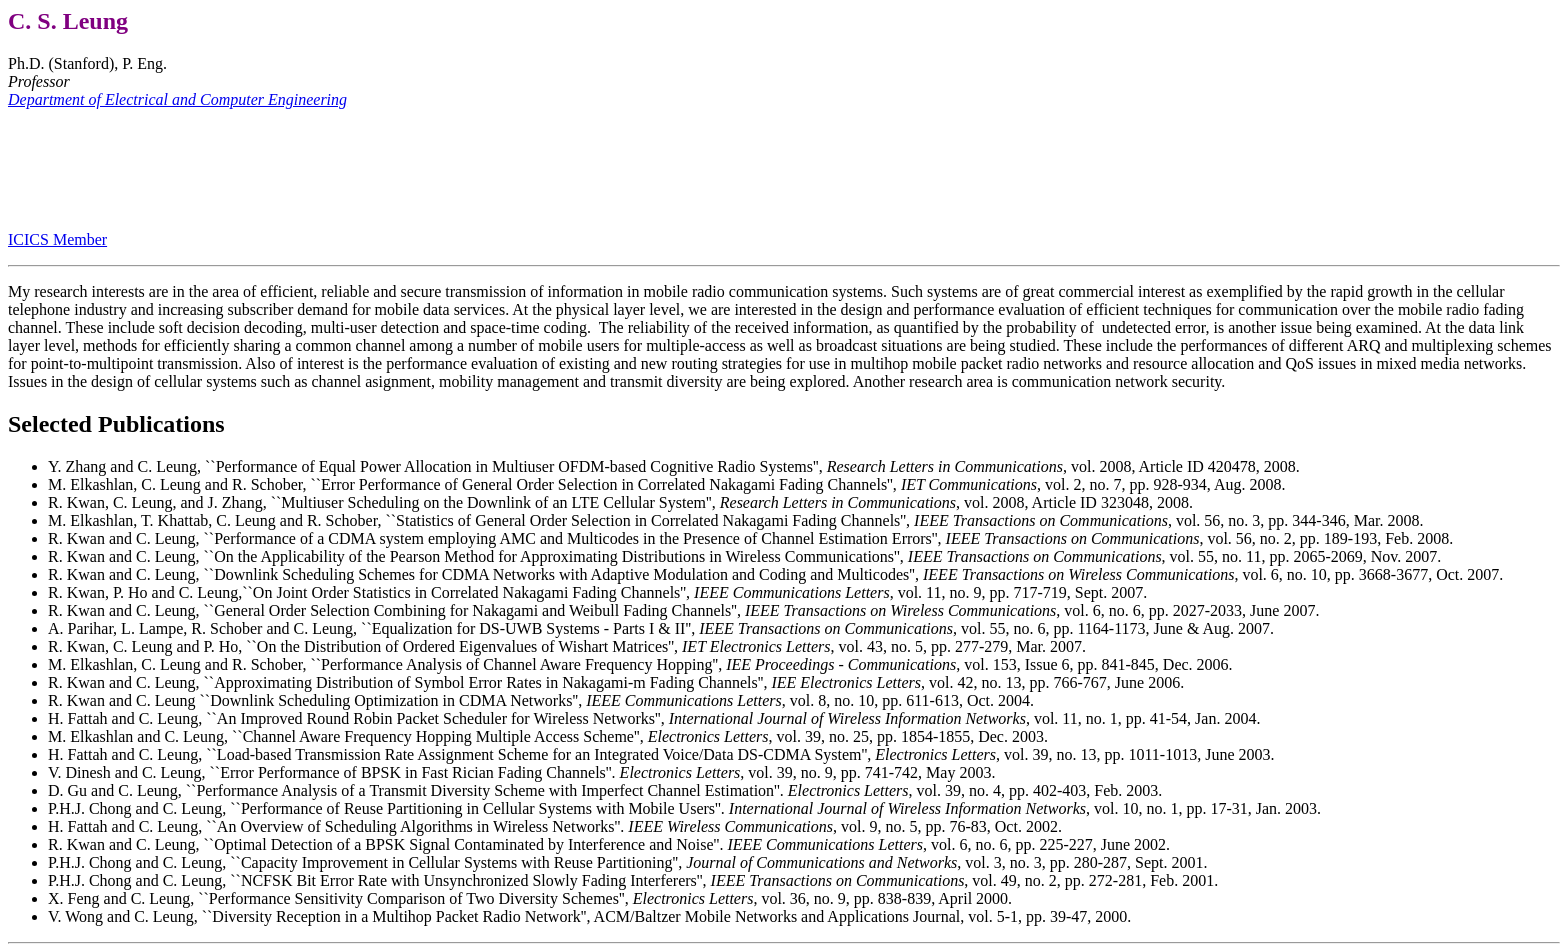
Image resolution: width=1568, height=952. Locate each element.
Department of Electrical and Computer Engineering (177, 99)
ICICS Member (57, 239)
